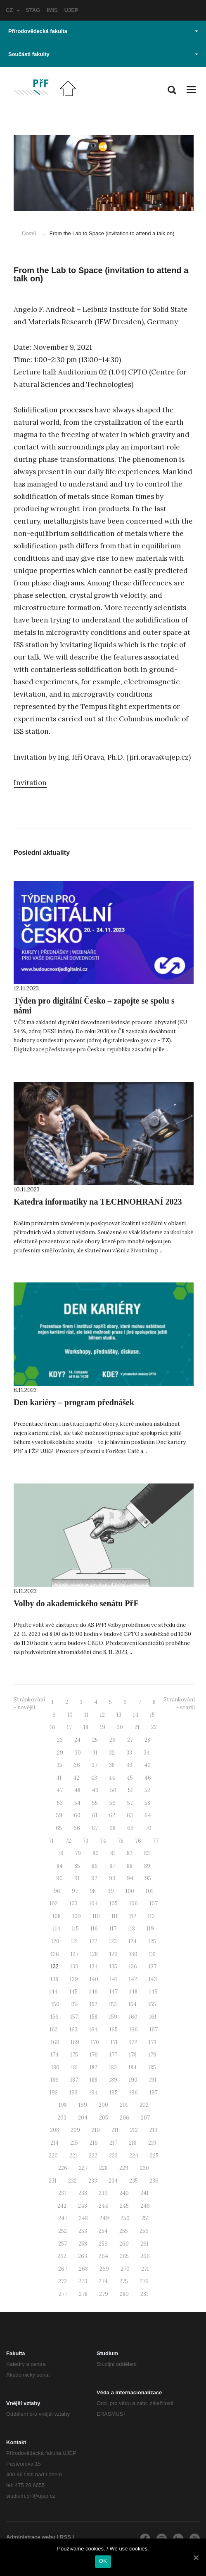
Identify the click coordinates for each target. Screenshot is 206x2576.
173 (152, 2042)
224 (133, 2155)
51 (130, 1790)
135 (113, 1966)
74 (103, 1840)
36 (77, 1765)
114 (56, 1928)
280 (124, 2294)
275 (123, 2281)
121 (74, 1941)
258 (82, 2243)
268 (83, 2268)
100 (129, 1891)
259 (103, 2243)
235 (133, 2180)
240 (124, 2193)
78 (60, 1853)
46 (147, 1777)
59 (59, 1815)
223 (113, 2155)
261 (144, 2243)
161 (152, 2016)
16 (52, 1727)
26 (112, 1739)
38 (112, 1765)
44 (112, 1777)
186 (54, 2079)
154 (132, 2004)
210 (96, 2130)
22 (154, 1727)
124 (132, 1941)
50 (113, 1790)
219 (152, 2142)
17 (69, 1727)
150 (55, 2004)
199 (82, 2104)
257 (62, 2243)
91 (77, 1878)
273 (82, 2281)
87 (112, 1865)
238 (82, 2193)
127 (74, 1954)
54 (77, 1802)
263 (82, 2256)
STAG (33, 10)
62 (112, 1815)
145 (73, 1991)
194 (93, 2092)
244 (103, 2205)
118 (131, 1928)
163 (73, 2029)
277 (63, 2294)
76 (138, 1840)
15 (152, 1714)
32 (112, 1752)
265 (124, 2256)
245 (124, 2205)
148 (133, 1991)
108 (56, 1916)
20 (120, 1727)
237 (62, 2193)
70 (148, 1828)
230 (144, 2167)
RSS (65, 2537)
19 (102, 1727)
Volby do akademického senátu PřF (76, 1603)
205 (103, 2117)
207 (145, 2117)
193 (73, 2092)
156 (54, 2016)
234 (113, 2180)
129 (113, 1954)
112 (132, 1916)
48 (77, 1790)
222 (93, 2155)
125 (152, 1941)
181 (74, 2067)
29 (60, 1752)
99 (110, 1891)
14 (135, 1714)
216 (94, 2142)
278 (83, 2294)
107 (153, 1903)
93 (112, 1878)
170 (95, 2042)
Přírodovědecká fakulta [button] (103, 31)
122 (93, 1941)
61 (94, 1815)
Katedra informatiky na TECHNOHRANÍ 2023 (98, 1201)
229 (123, 2167)
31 (94, 1752)
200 (103, 2104)
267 (62, 2268)
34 (147, 1752)
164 (93, 2029)
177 (113, 2054)
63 (130, 1815)
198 (63, 2104)
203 (61, 2117)
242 (61, 2205)
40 (147, 1765)
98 (93, 1891)
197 (153, 2092)
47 (60, 1790)
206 (124, 2117)
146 (93, 1991)
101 (149, 1891)
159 (113, 2016)
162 (54, 2029)
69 (130, 1828)
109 (76, 1916)
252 (62, 2230)
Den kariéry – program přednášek (74, 1402)
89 (147, 1865)
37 (94, 1765)
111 (114, 1916)
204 (83, 2117)
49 (95, 1790)
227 (83, 2167)
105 (113, 1903)
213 (153, 2130)
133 (74, 1966)
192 (54, 2092)
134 (94, 1966)
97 (75, 1891)
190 (133, 2079)
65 (59, 1828)
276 (144, 2281)
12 (102, 1714)
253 (82, 2230)
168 (55, 2042)
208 (54, 2130)
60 (77, 1815)
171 (114, 2042)
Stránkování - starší (179, 1703)
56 (112, 1802)
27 (130, 1739)
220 (53, 2155)
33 (129, 1752)
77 (156, 1840)
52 (147, 1790)
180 (55, 2067)
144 (53, 1991)
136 (133, 1966)
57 (130, 1802)
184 (132, 2067)
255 (123, 2230)
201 (124, 2104)
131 (152, 1954)
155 (152, 2004)
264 (103, 2256)
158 (93, 2016)
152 (93, 2004)
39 (129, 1765)
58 (147, 1802)
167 (153, 2029)
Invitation (30, 782)
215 (74, 2142)
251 (145, 2218)
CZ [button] (13, 10)
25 (95, 1739)
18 (85, 1727)
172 (133, 2042)
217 (113, 2142)
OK (103, 2561)
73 (85, 1840)
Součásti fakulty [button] (103, 54)
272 (62, 2281)
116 (94, 1928)
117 (112, 1928)
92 (94, 1878)
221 (73, 2155)
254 (103, 2230)
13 (118, 1714)
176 (94, 2054)
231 (53, 2180)
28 (147, 1739)
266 (145, 2256)
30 (78, 1752)
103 (73, 1903)
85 (77, 1865)
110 (96, 1916)
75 (120, 1840)
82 (130, 1853)
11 (86, 1714)
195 (113, 2092)
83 (147, 1853)
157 (74, 2016)
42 (76, 1777)
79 (78, 1853)
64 (147, 1815)
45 (130, 1777)
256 (144, 2230)
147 (113, 1991)
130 (133, 1954)
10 (70, 1714)
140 (94, 1979)
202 (144, 2104)
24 (77, 1739)
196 (133, 2092)
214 (54, 2142)
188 (93, 2079)
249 (104, 2218)
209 (75, 2130)
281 (144, 2294)
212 (134, 2130)
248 (83, 2218)
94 (130, 1878)
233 (92, 2180)
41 (59, 1777)
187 (74, 2079)
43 (94, 1777)
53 (60, 1802)
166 (133, 2029)
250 (125, 2218)
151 (74, 2004)
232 (72, 2180)
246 (145, 2205)
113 (151, 1916)
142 (133, 1979)
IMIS (52, 10)
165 (113, 2029)
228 (103, 2167)
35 (59, 1765)
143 (153, 1979)
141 (113, 1979)
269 (104, 2268)
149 (153, 1991)
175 (74, 2054)
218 (133, 2142)
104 (93, 1903)
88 (130, 1865)
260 (124, 2243)
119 (150, 1928)
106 (133, 1903)
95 (148, 1878)
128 (94, 1954)
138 (54, 1979)
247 (62, 2218)
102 (54, 1903)
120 (55, 1941)
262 (61, 2256)
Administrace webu (30, 2537)
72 (68, 1840)
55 (95, 1802)
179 (152, 2054)
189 (113, 2079)
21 (137, 1727)
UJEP (71, 10)
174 (54, 2054)
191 (152, 2079)
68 (112, 1828)
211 (114, 2130)
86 (95, 1865)
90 (59, 1878)
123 (113, 1941)
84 (60, 1865)
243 (82, 2205)
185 (152, 2067)
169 (75, 2042)
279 (103, 2294)
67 (95, 1828)
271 (145, 2268)
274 (103, 2281)
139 (74, 1979)
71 (51, 1840)
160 (133, 2016)
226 (62, 2167)
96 (57, 1891)
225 (154, 2155)
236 (154, 2180)
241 (144, 2193)
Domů (29, 233)
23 (60, 1739)
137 (152, 1966)
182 (93, 2067)
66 (76, 1828)
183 (113, 2067)
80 (95, 1853)
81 (112, 1853)
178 (133, 2054)
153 (113, 2004)
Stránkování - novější (29, 1703)
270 (125, 2268)
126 (55, 1954)
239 (103, 2193)
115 (75, 1928)
